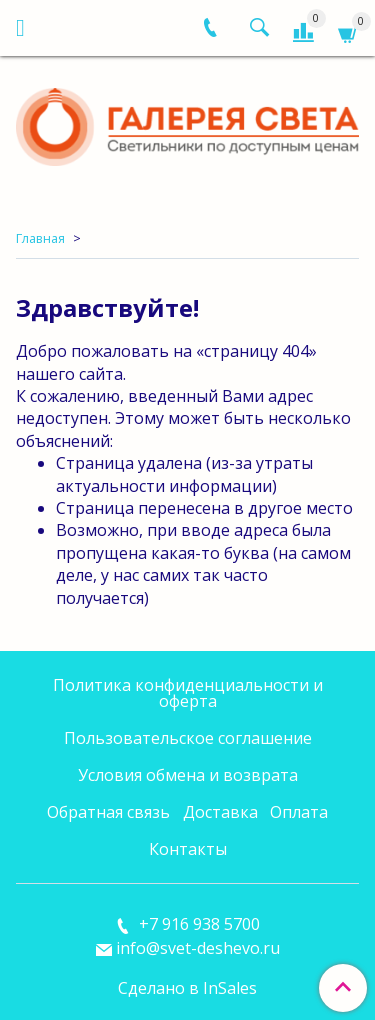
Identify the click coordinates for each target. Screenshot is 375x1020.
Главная (40, 238)
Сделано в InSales (187, 988)
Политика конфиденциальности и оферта (188, 693)
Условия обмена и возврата (188, 775)
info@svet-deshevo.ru (198, 948)
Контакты (188, 849)
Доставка (220, 812)
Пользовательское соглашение (188, 738)
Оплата (299, 812)
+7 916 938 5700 (197, 924)
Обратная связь (108, 812)
